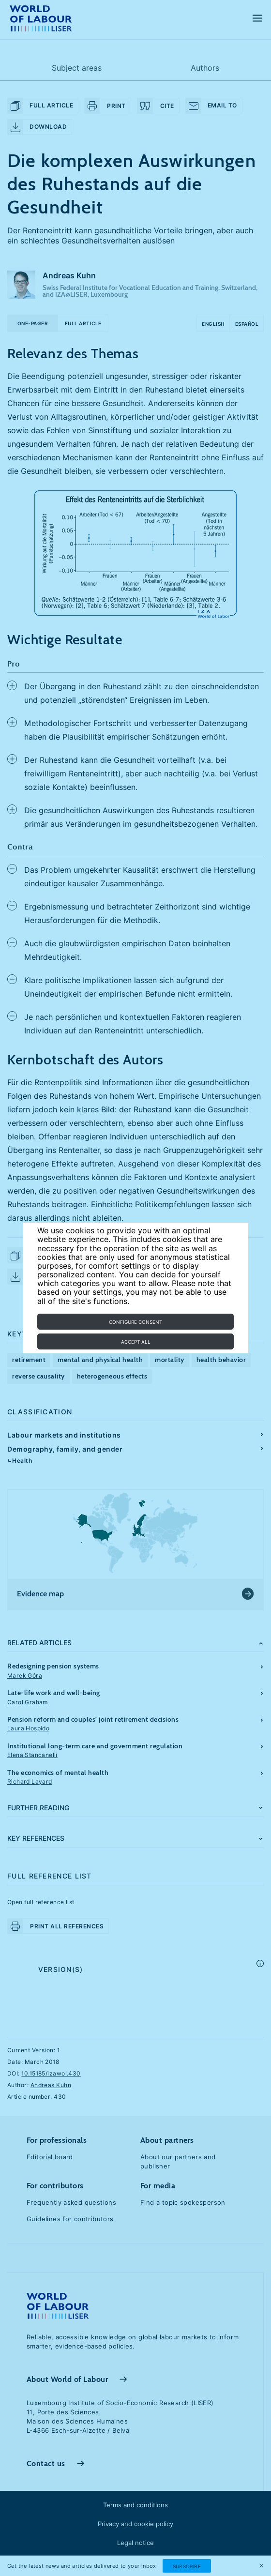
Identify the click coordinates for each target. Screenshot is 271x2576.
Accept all (136, 1342)
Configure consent (135, 1322)
